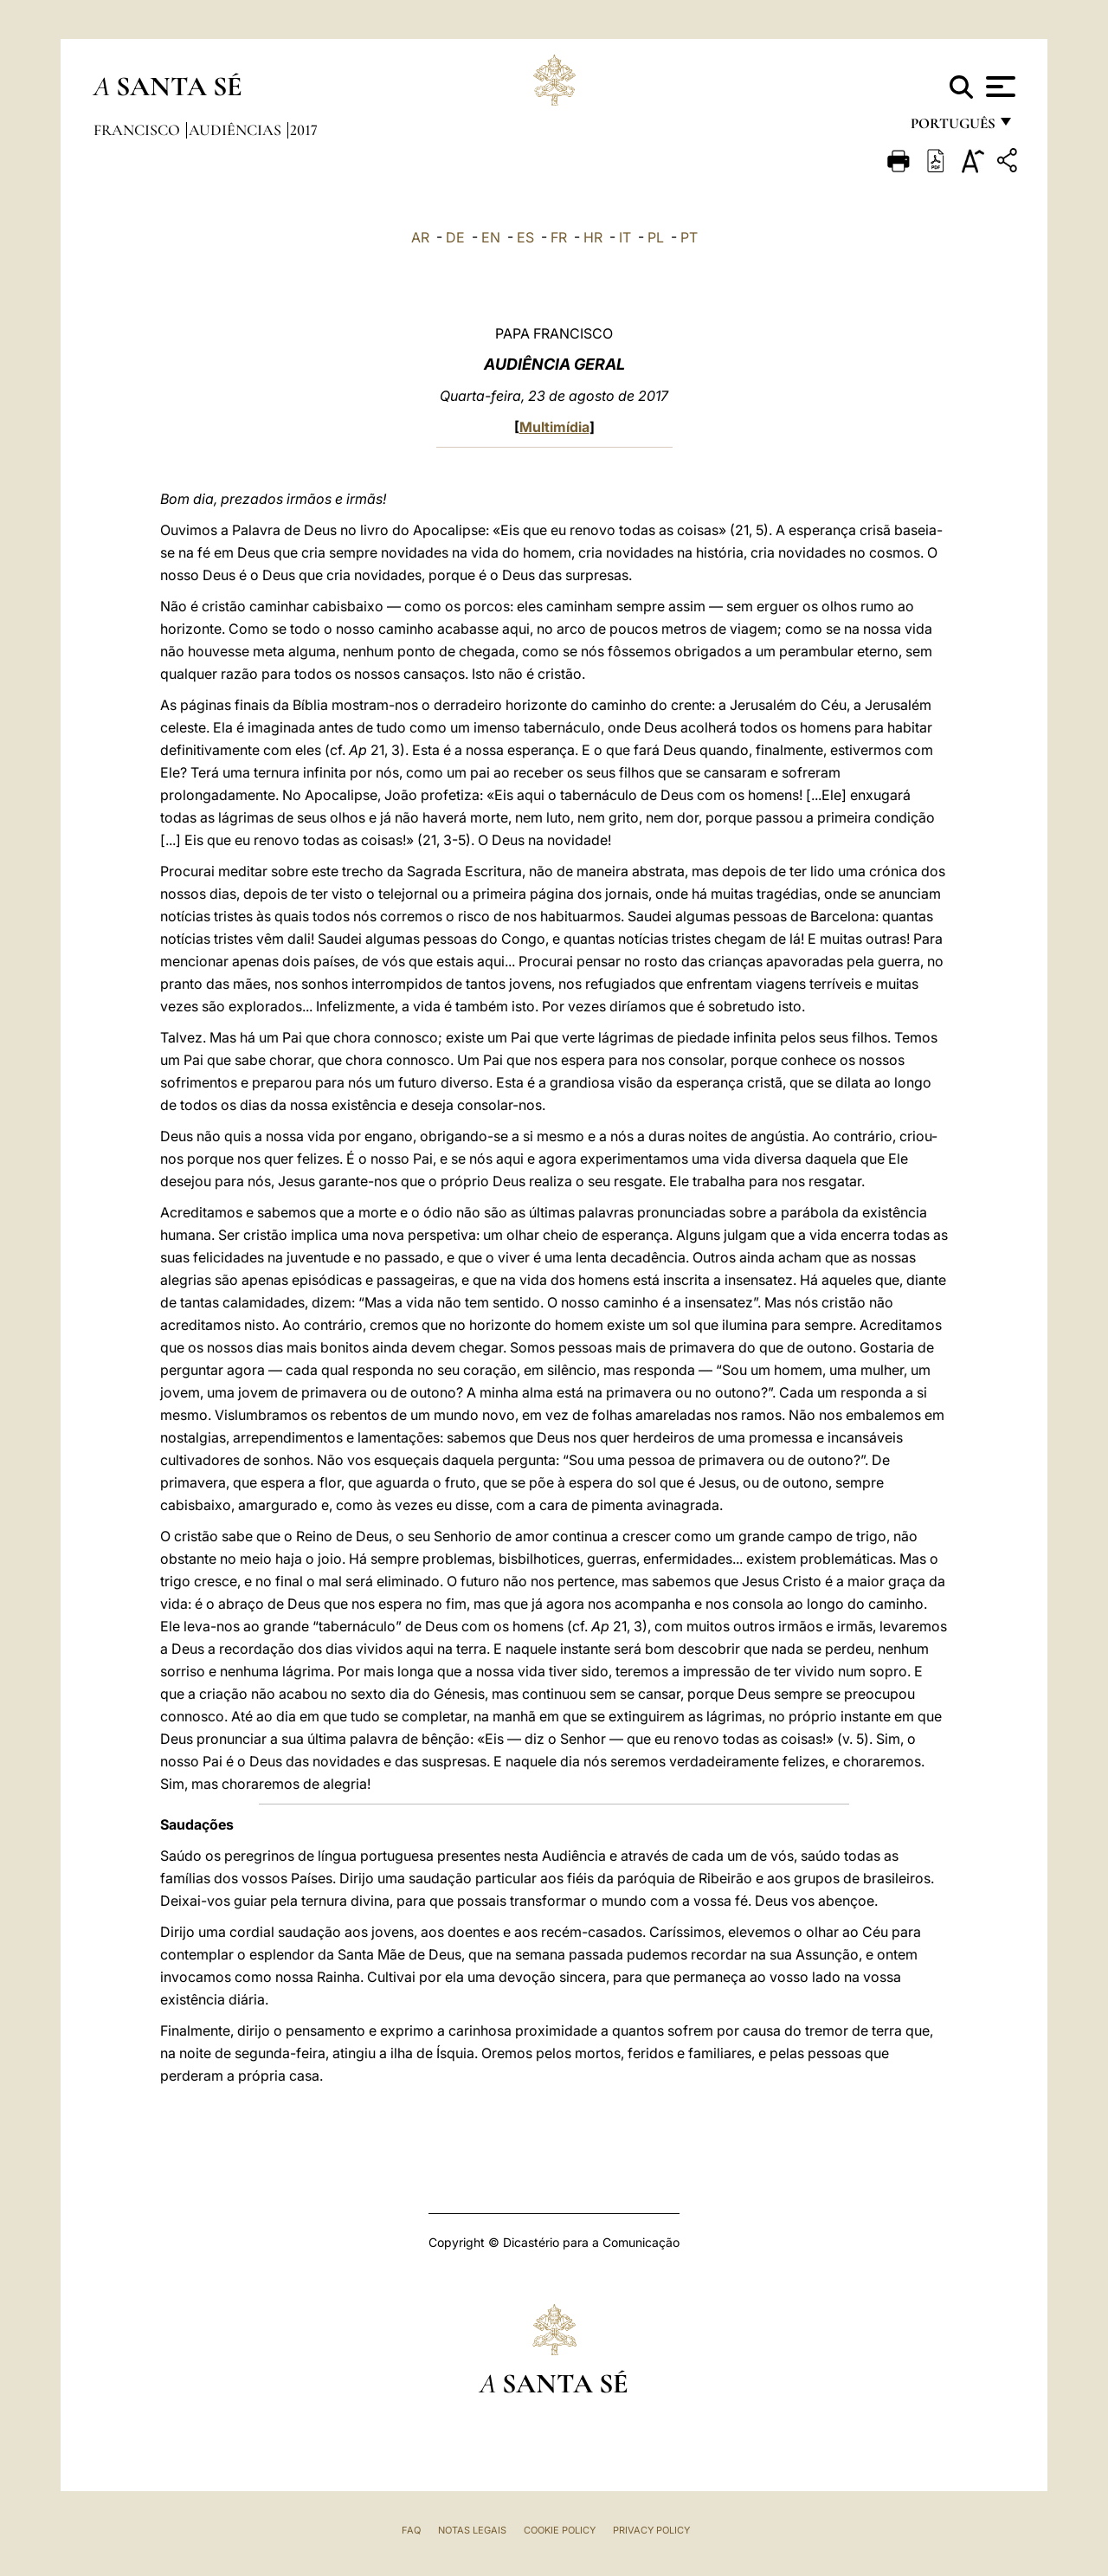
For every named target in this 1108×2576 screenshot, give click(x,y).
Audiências (237, 129)
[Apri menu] (998, 86)
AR (420, 237)
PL (655, 237)
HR (592, 237)
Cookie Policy (560, 2530)
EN (490, 237)
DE (455, 237)
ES (525, 237)
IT (625, 237)
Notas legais (472, 2530)
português (952, 127)
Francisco (138, 129)
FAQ (411, 2530)
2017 (304, 129)
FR (559, 237)
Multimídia (554, 427)
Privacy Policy (651, 2530)
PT (689, 237)
